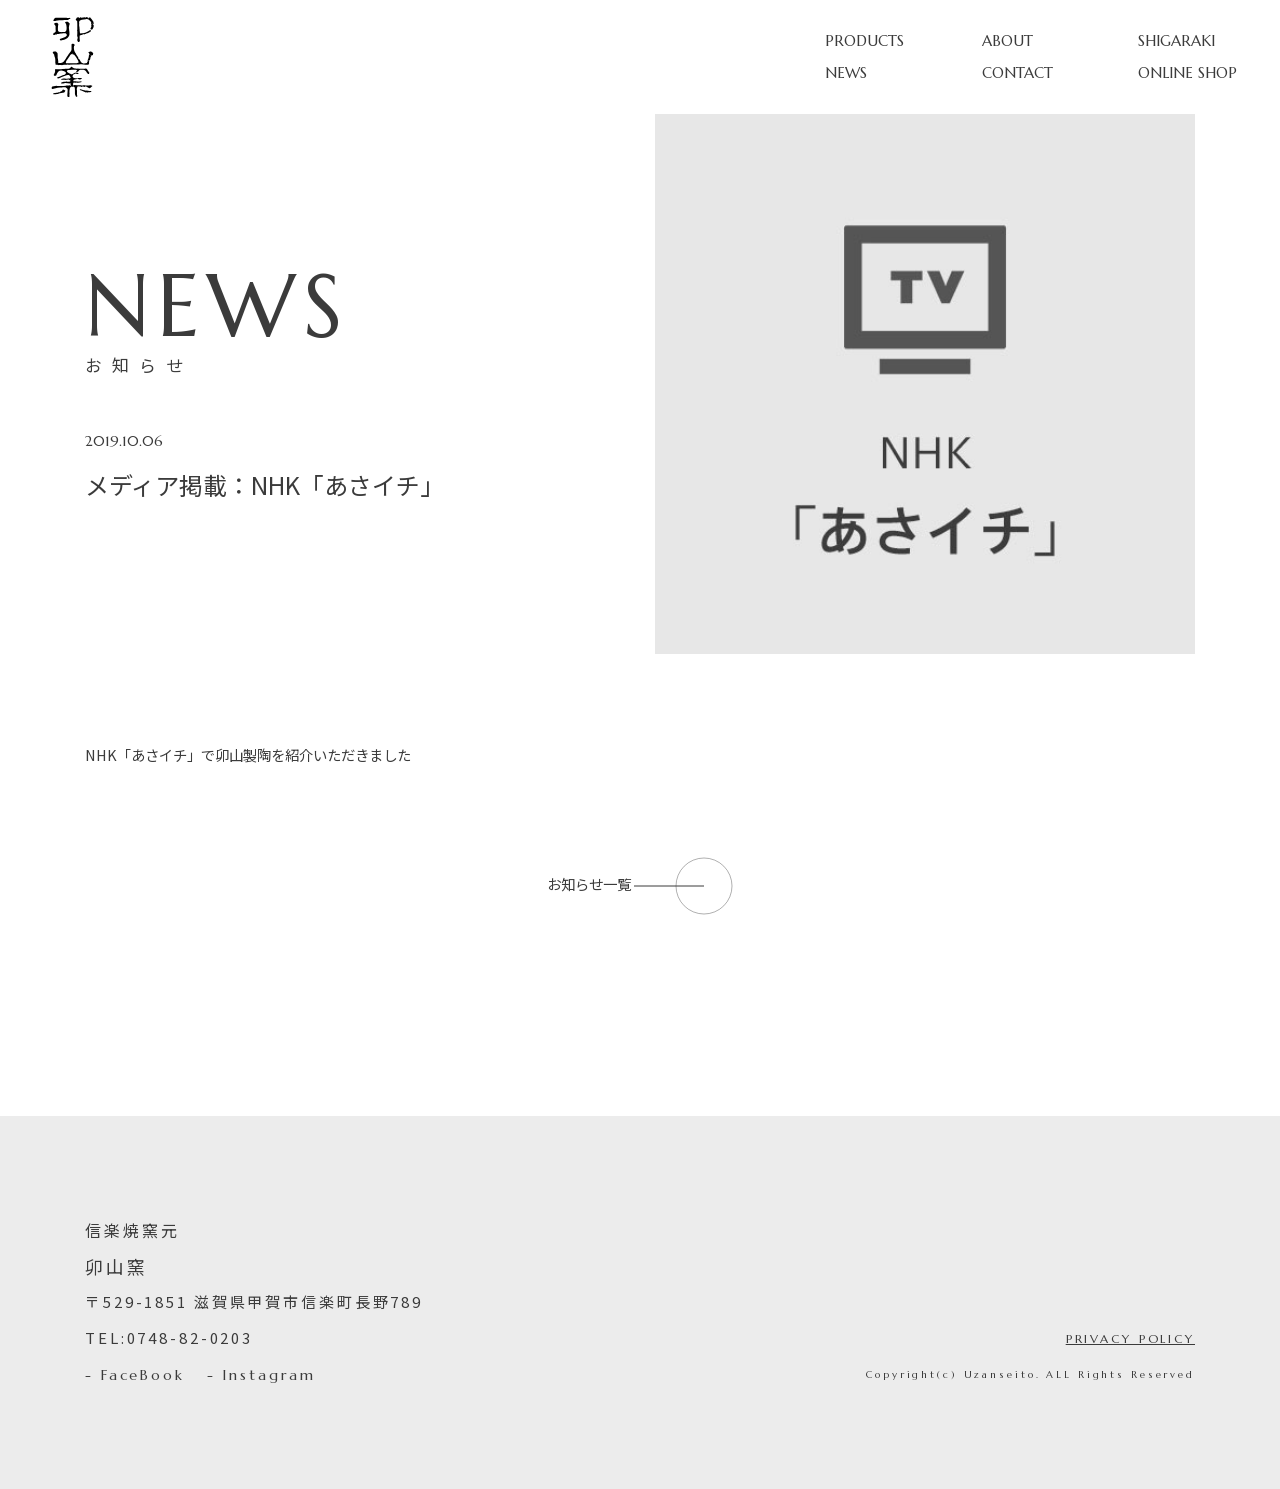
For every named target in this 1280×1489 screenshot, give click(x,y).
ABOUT (1007, 40)
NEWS (846, 72)
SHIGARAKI (1176, 40)
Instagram (268, 1375)
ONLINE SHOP (1187, 72)
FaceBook (143, 1375)
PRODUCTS (864, 40)
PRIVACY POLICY (1130, 1338)
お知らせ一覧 (640, 883)
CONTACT (1017, 72)
